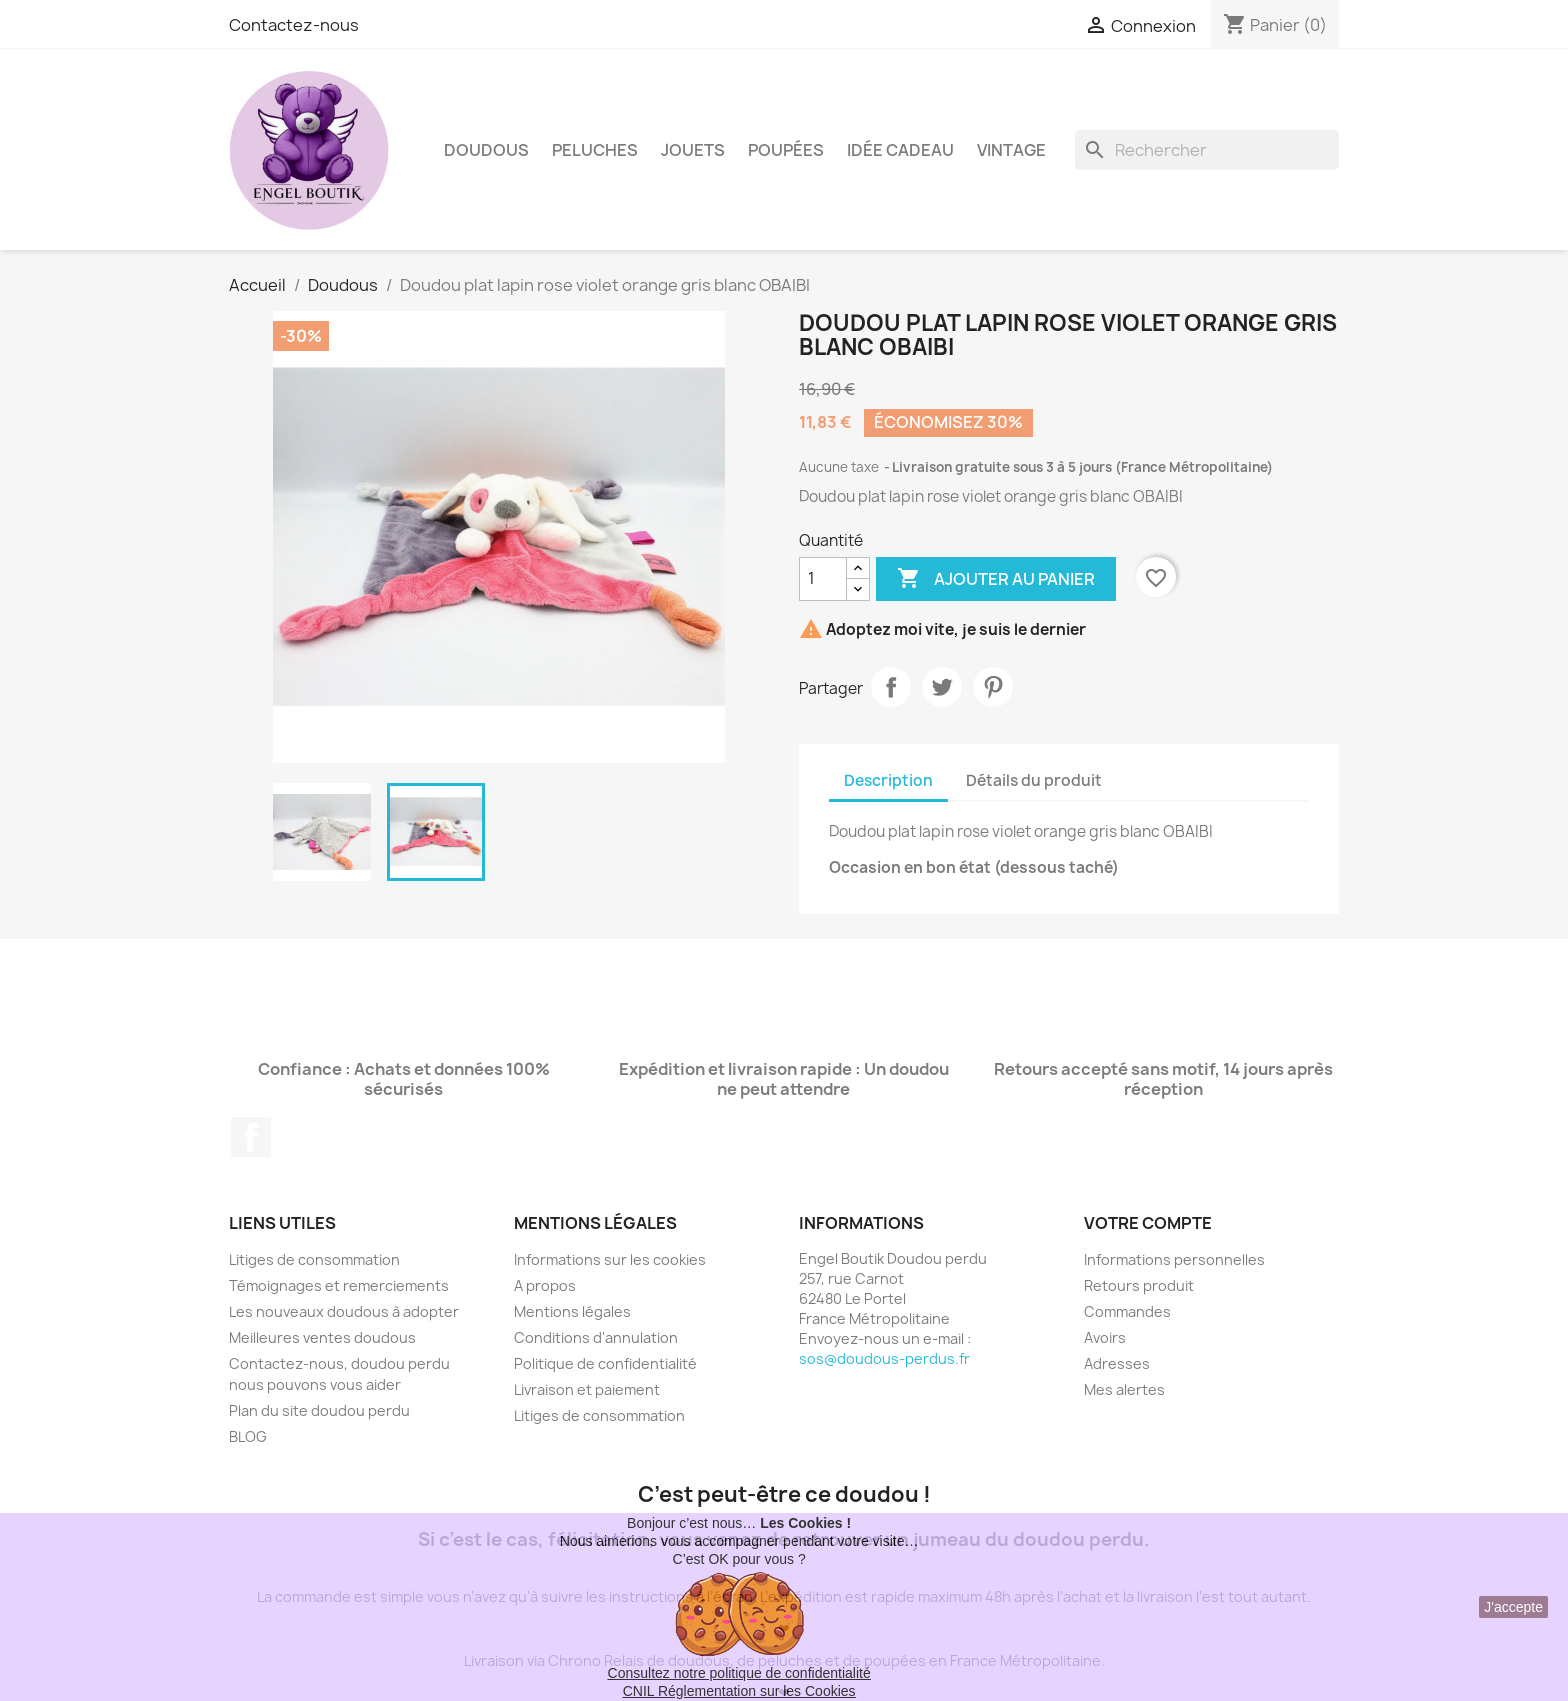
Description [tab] (888, 780)
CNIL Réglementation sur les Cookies (739, 1691)
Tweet (942, 687)
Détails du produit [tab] (1034, 780)
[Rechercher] (1207, 150)
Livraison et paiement (587, 1389)
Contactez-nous (294, 25)
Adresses (1117, 1363)
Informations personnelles (1174, 1259)
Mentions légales (572, 1311)
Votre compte (1148, 1223)
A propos (545, 1285)
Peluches (595, 150)
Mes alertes (1124, 1389)
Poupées (786, 150)
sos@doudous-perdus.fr (884, 1358)
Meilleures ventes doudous (322, 1337)
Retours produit (1139, 1285)
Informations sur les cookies (610, 1259)
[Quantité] (823, 579)
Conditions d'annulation (596, 1337)
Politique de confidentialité (605, 1363)
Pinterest (993, 687)
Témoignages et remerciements (339, 1285)
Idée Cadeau (900, 150)
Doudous (486, 150)
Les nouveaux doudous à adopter (344, 1311)
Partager (891, 687)
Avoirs (1105, 1337)
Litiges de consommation (314, 1259)
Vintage (1011, 150)
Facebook (251, 1137)
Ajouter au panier (996, 579)
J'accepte (1513, 1607)
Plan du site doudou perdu (319, 1410)
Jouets (693, 150)
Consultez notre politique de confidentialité (739, 1673)
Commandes (1127, 1311)
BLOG (248, 1436)
